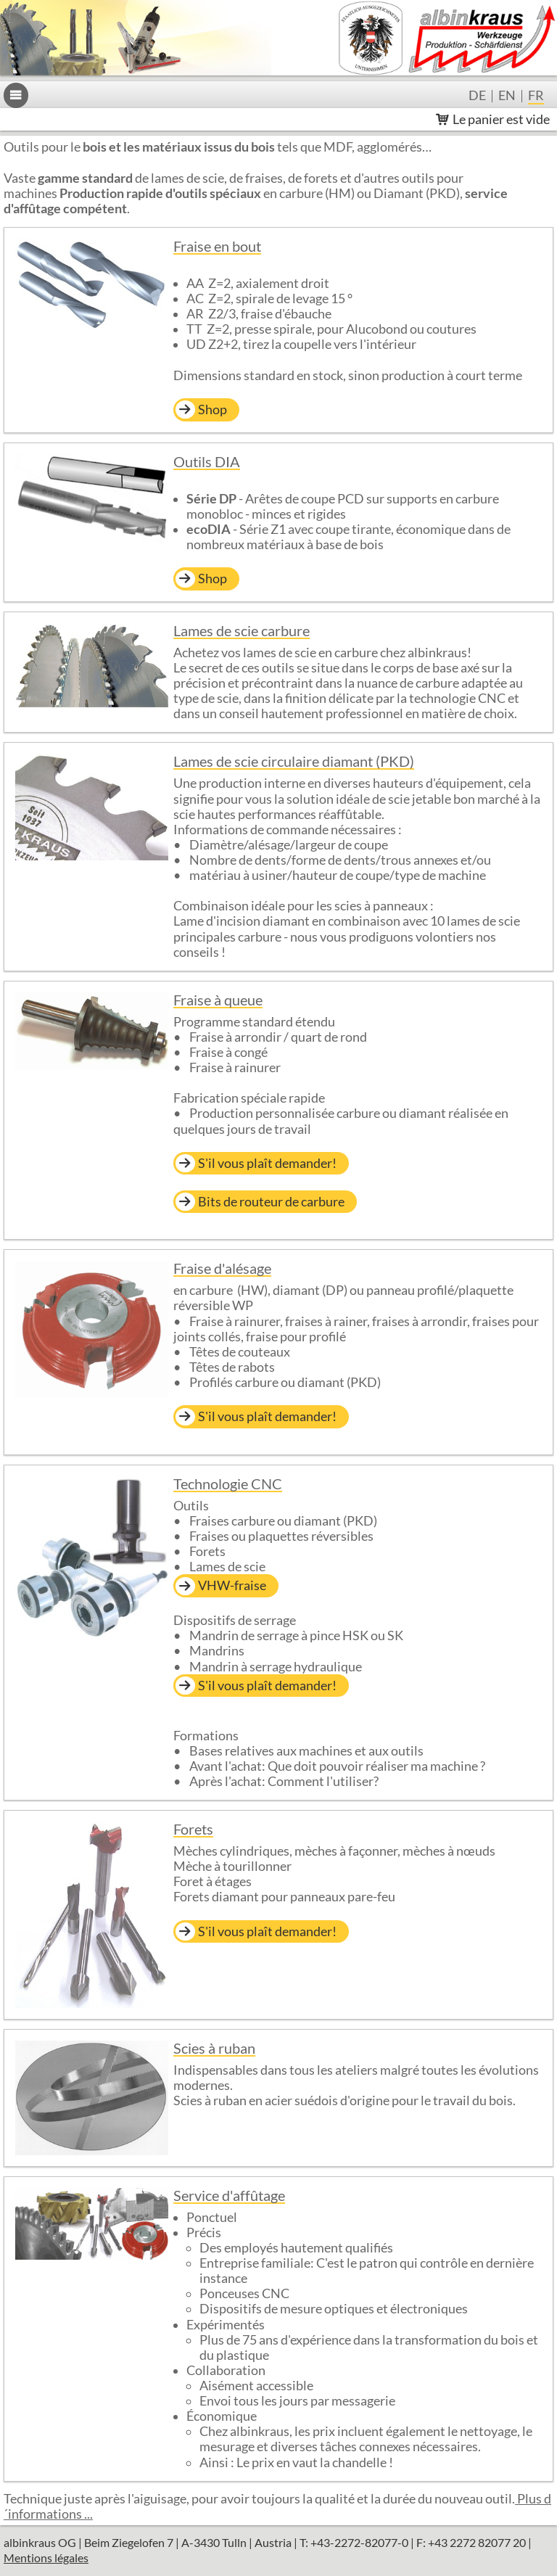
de (477, 96)
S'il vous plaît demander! (267, 1163)
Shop (212, 409)
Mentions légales (46, 2557)
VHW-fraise (232, 1585)
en (507, 96)
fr (536, 96)
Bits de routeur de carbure (271, 1201)
